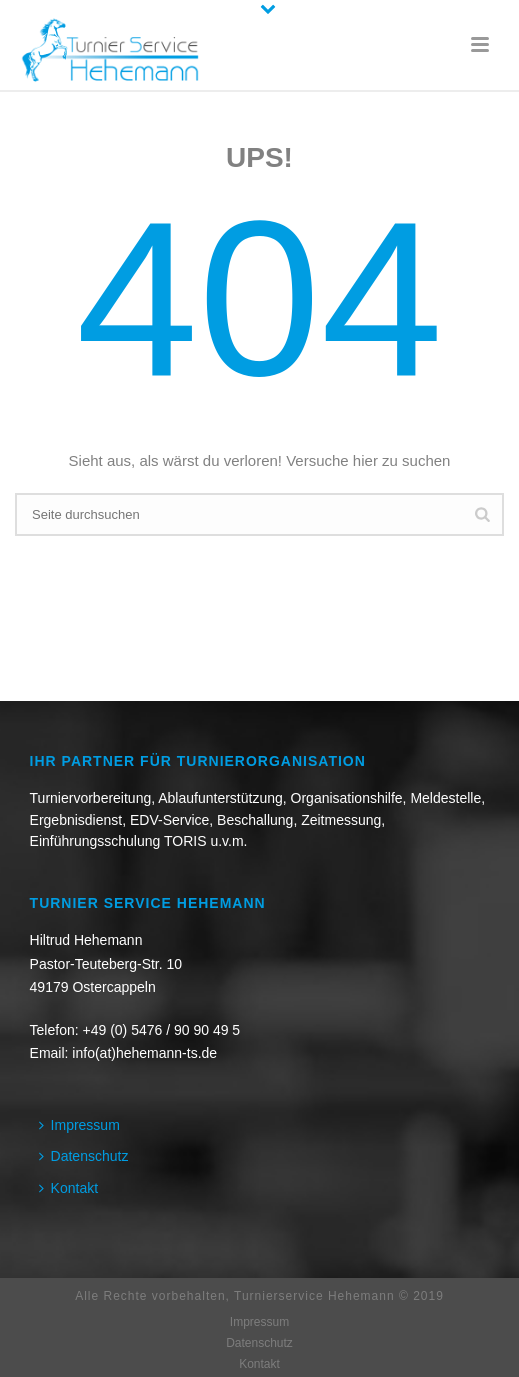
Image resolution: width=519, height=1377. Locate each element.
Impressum (79, 1125)
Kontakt (68, 1188)
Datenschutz (84, 1156)
